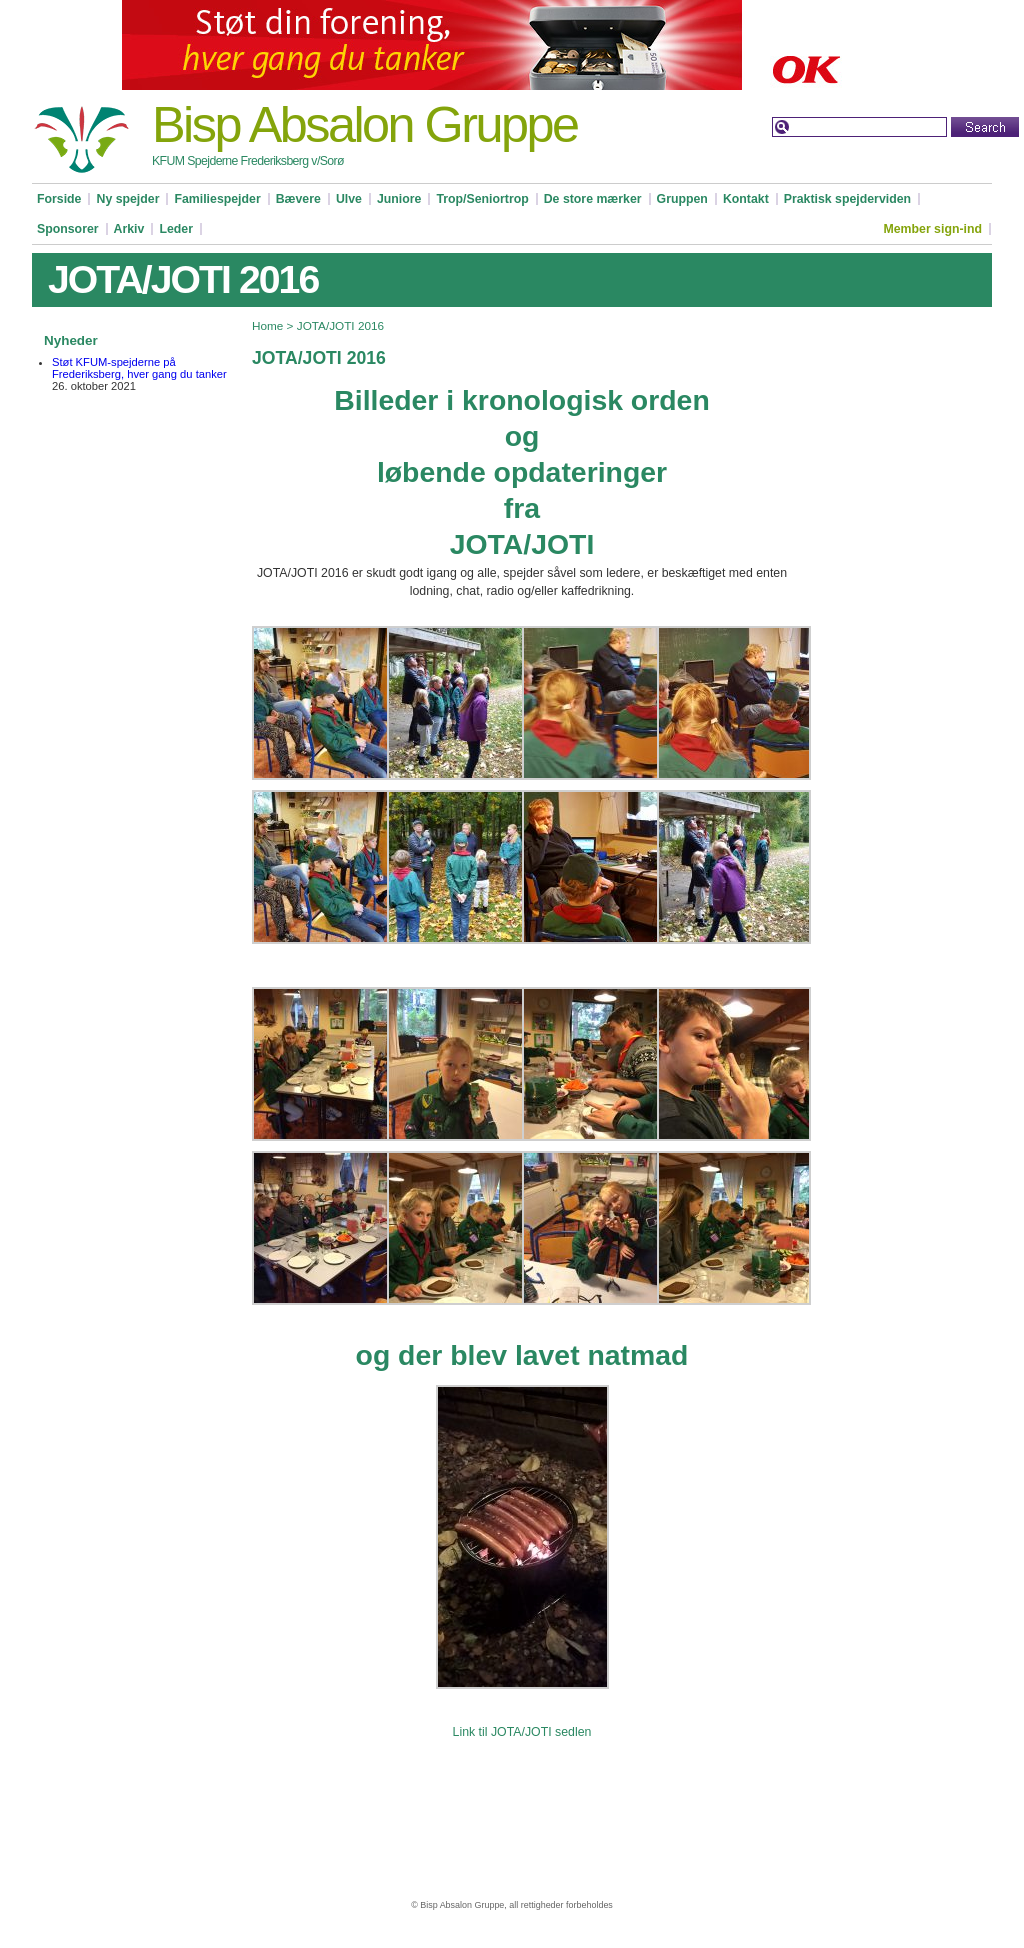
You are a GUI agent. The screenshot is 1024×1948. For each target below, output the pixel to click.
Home (267, 325)
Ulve (349, 199)
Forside (59, 199)
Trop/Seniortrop (482, 199)
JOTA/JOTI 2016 (340, 325)
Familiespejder (217, 199)
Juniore (399, 199)
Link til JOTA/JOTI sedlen (522, 1732)
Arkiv (129, 229)
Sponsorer (68, 229)
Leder (176, 229)
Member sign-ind (932, 229)
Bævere (298, 199)
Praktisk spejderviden (847, 199)
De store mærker (593, 199)
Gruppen (682, 199)
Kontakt (746, 199)
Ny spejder (127, 199)
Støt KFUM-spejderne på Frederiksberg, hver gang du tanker (139, 368)
